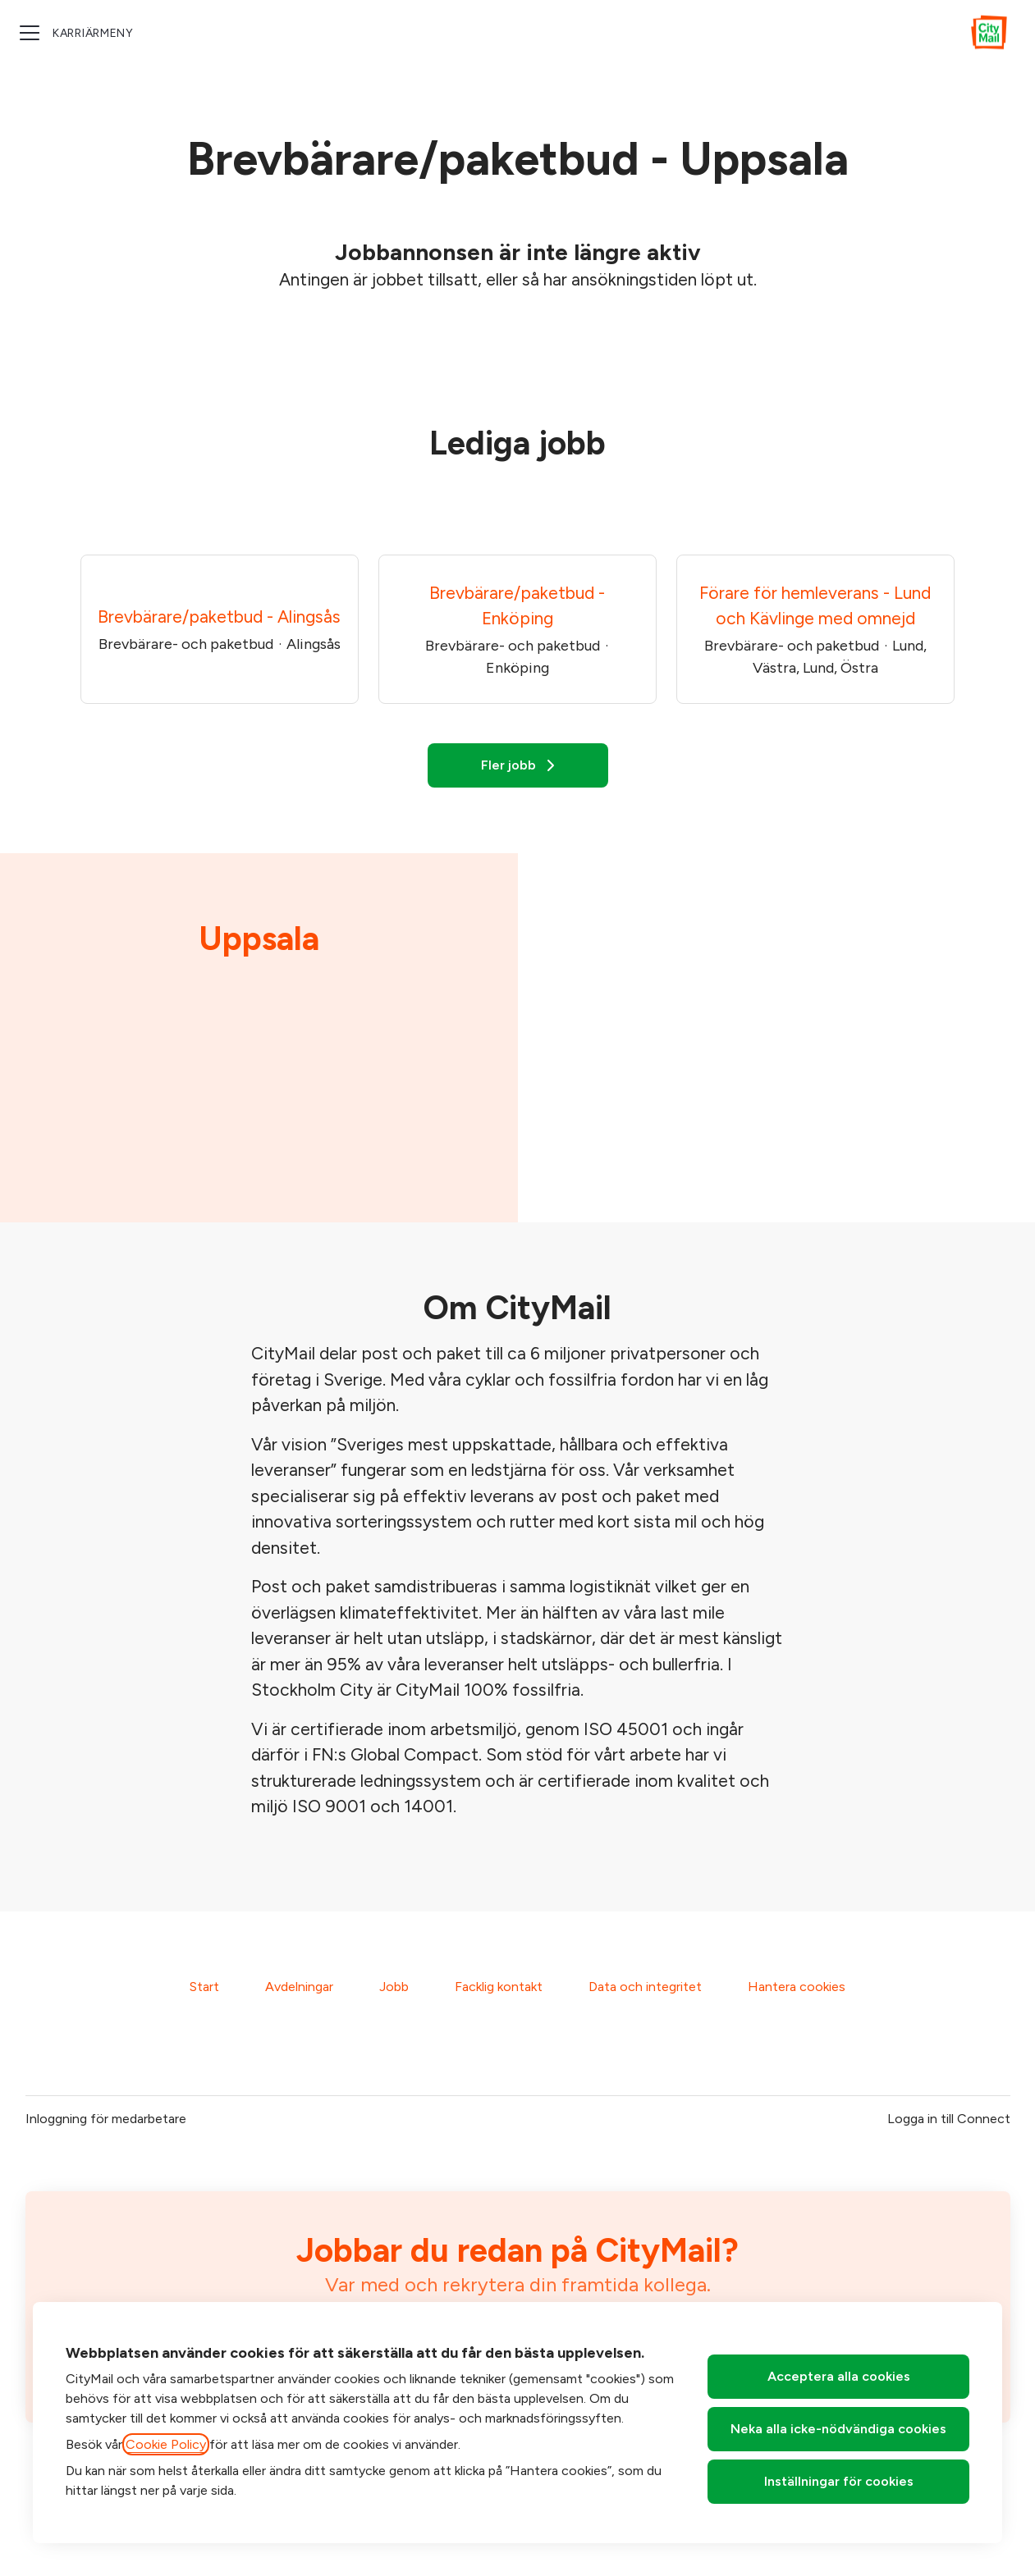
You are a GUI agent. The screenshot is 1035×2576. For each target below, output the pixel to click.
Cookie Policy (166, 2444)
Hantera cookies (796, 1986)
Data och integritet (645, 1986)
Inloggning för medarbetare (105, 2118)
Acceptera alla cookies (838, 2376)
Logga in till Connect (948, 2118)
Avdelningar (299, 1986)
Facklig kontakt (499, 1986)
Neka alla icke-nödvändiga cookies (838, 2429)
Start (204, 1986)
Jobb (394, 1986)
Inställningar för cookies (839, 2481)
